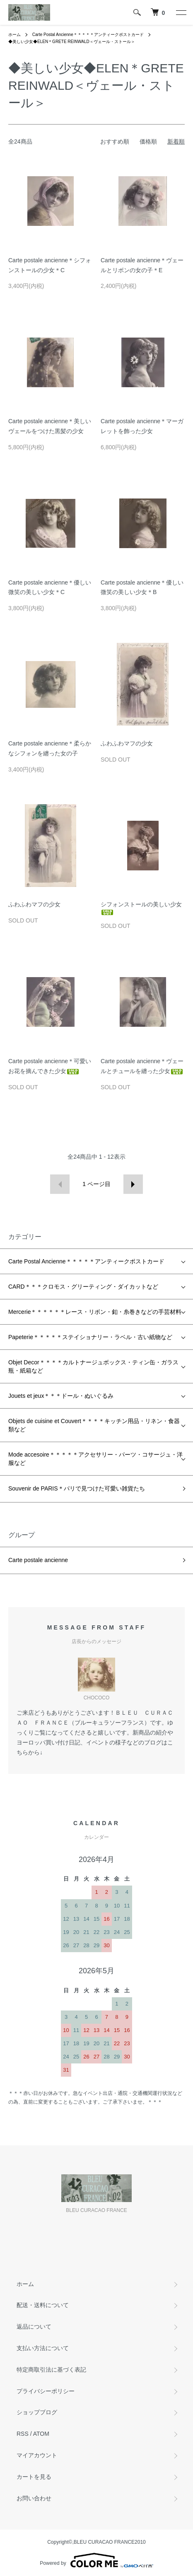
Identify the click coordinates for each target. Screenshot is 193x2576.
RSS (23, 2433)
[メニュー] (180, 12)
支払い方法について (43, 2348)
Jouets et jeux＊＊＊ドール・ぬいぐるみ (60, 1395)
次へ (133, 1184)
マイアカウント (37, 2455)
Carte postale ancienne (38, 1560)
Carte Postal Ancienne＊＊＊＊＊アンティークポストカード (88, 34)
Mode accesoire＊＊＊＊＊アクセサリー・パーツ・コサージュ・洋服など (95, 1458)
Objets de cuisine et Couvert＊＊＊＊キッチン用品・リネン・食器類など (94, 1425)
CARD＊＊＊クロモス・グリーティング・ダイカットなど (83, 1286)
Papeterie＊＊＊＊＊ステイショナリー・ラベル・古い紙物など (90, 1337)
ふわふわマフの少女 (127, 743)
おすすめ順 (114, 141)
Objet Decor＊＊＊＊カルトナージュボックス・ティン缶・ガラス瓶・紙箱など (93, 1366)
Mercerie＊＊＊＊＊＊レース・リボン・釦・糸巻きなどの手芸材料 (94, 1311)
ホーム (14, 34)
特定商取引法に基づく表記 (51, 2369)
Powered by (96, 2560)
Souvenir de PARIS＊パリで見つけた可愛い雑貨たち (76, 1488)
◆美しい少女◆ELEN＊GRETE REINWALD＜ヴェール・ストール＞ (71, 41)
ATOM (41, 2433)
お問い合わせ (34, 2498)
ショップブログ (37, 2412)
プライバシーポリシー (46, 2391)
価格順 (148, 141)
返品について (34, 2326)
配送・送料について (43, 2305)
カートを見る (34, 2476)
